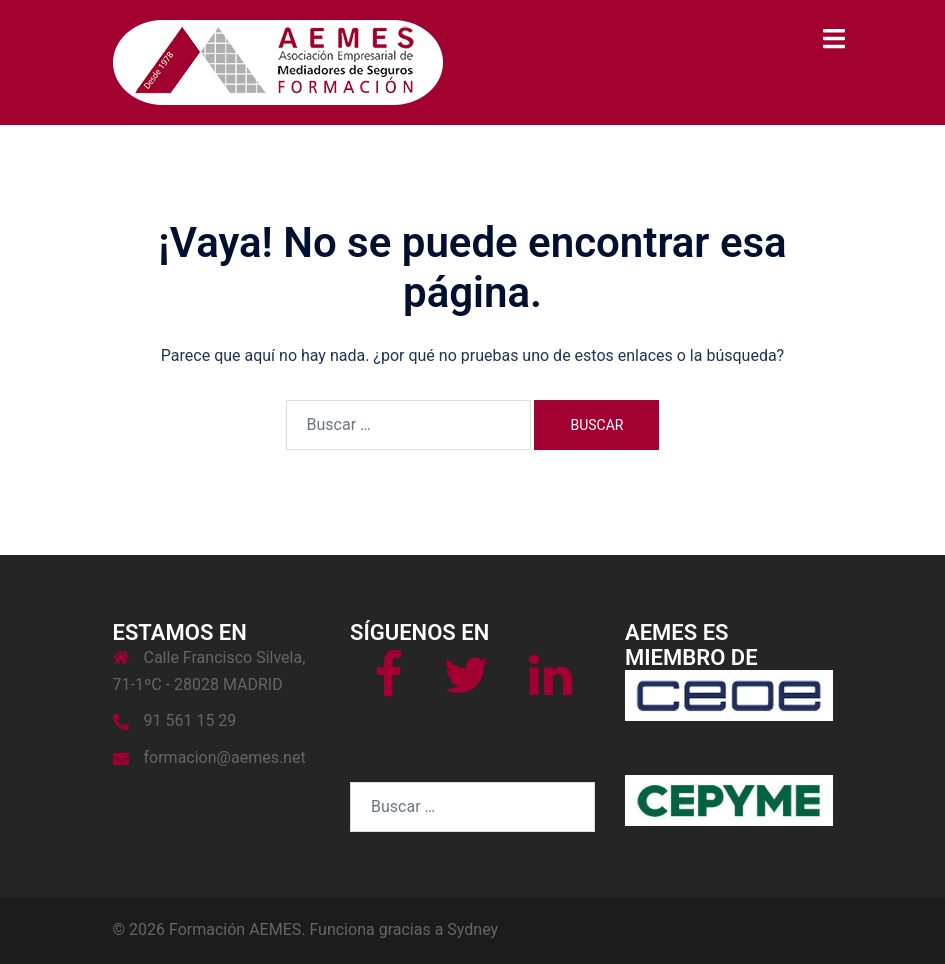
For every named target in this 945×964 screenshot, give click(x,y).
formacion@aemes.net (225, 757)
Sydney (472, 929)
